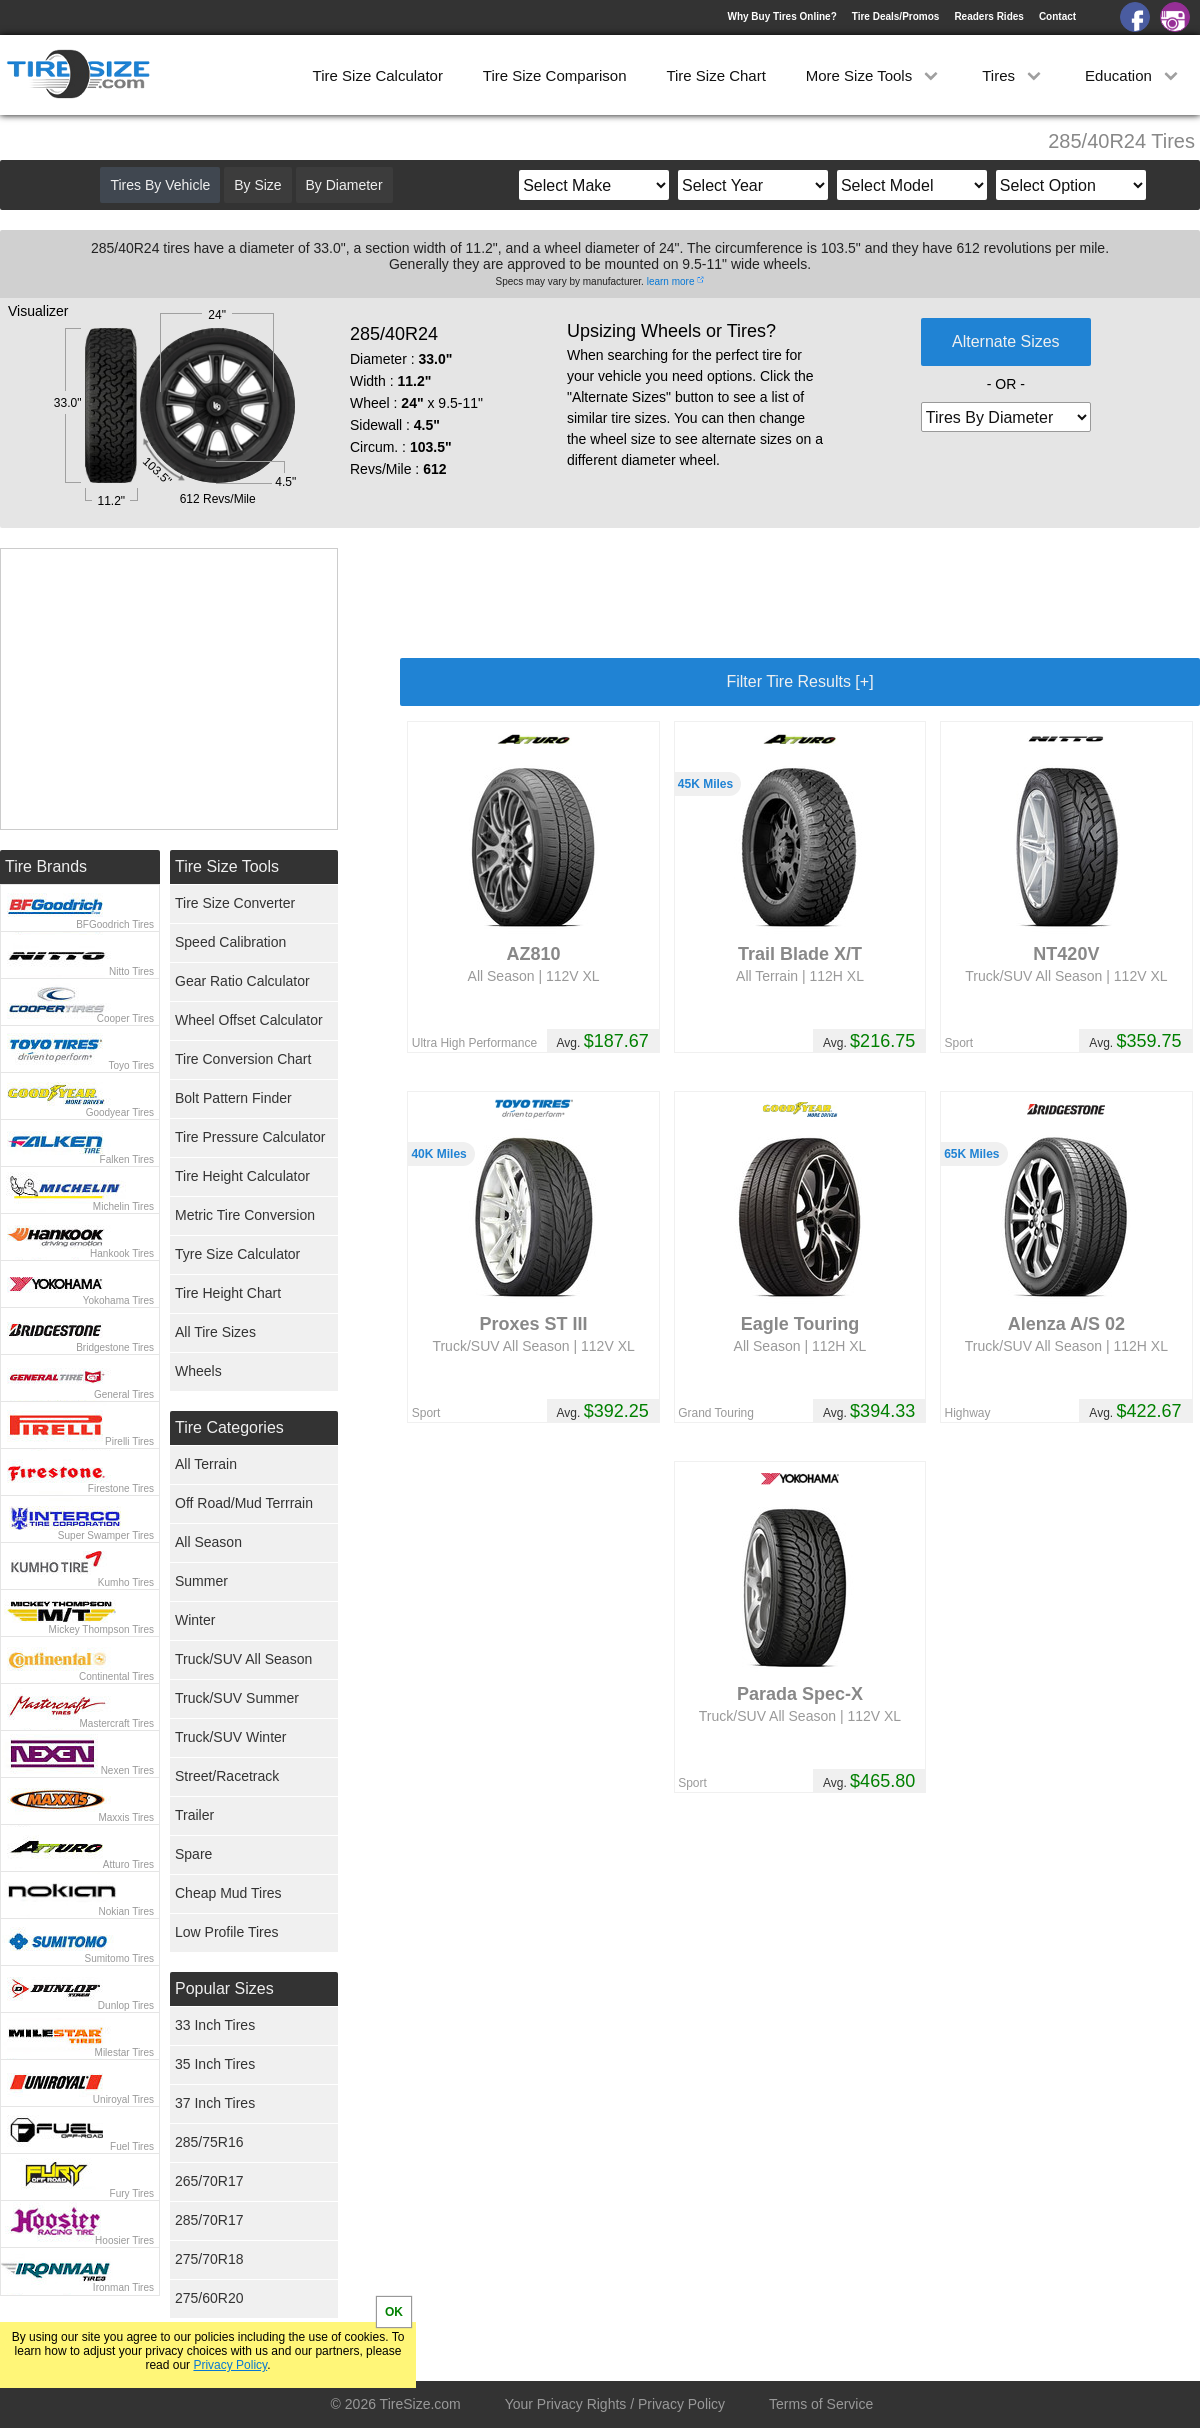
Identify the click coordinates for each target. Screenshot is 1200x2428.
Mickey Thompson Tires (101, 1629)
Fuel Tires (132, 2146)
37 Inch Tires (215, 2103)
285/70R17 (209, 2220)
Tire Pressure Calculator (250, 1137)
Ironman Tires (123, 2287)
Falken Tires (127, 1159)
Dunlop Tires (126, 2005)
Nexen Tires (127, 1770)
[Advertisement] (800, 593)
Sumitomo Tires (119, 1958)
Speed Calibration (230, 942)
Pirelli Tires (129, 1441)
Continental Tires (116, 1676)
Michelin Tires (123, 1206)
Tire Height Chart (228, 1293)
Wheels (198, 1371)
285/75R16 (209, 2142)
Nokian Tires (126, 1911)
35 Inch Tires (215, 2064)
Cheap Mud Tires (228, 1893)
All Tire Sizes (215, 1332)
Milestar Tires (124, 2052)
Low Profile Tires (226, 1932)
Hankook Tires (122, 1253)
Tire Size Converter (235, 903)
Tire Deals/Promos (896, 16)
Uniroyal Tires (123, 2099)
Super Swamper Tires (106, 1535)
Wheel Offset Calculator (249, 1020)
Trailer (194, 1815)
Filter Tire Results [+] (799, 681)
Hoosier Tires (124, 2240)
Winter (195, 1620)
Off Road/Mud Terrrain (244, 1503)
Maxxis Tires (126, 1817)
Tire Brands (46, 866)
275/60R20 (209, 2298)
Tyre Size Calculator (237, 1254)
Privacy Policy (230, 2365)
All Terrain (206, 1464)
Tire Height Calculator (242, 1176)
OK (394, 2312)
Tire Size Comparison (555, 75)
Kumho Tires (126, 1582)
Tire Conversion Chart (243, 1059)
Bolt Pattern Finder (233, 1098)
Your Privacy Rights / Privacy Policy (615, 2404)
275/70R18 (209, 2259)
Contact (1057, 16)
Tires (1013, 75)
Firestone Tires (121, 1488)
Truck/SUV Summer (237, 1698)
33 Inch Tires (215, 2025)
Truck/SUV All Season (243, 1659)
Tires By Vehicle (160, 185)
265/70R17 (209, 2181)
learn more (671, 281)
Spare (193, 1854)
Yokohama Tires (118, 1300)
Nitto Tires (131, 971)
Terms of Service (821, 2404)
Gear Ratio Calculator (242, 981)
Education (1133, 75)
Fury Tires (132, 2193)
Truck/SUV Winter (231, 1737)
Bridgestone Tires (115, 1347)
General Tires (124, 1394)
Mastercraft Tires (117, 1723)
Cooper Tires (125, 1018)
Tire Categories (229, 1427)
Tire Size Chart (715, 75)
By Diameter (344, 185)
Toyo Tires (131, 1065)
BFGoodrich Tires (115, 924)
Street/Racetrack (227, 1776)
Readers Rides (988, 16)
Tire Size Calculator (378, 75)
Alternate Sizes (1006, 341)
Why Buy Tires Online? (781, 16)
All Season (208, 1542)
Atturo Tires (128, 1864)
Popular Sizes (224, 1988)
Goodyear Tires (120, 1112)
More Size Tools (874, 75)
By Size (257, 185)
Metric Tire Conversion (245, 1215)
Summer (201, 1581)
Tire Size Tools (227, 866)
